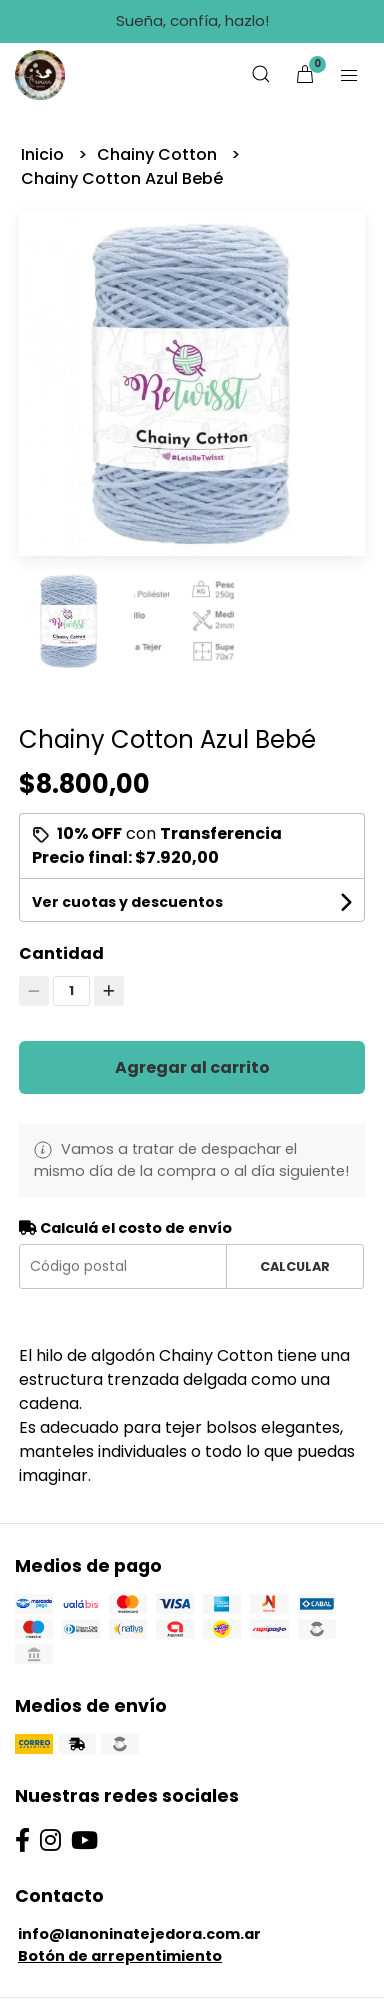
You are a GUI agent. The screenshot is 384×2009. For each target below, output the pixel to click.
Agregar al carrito (192, 1067)
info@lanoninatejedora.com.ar (139, 1934)
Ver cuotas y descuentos (127, 902)
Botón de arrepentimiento (120, 1956)
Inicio (44, 154)
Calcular (295, 1266)
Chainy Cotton (159, 154)
